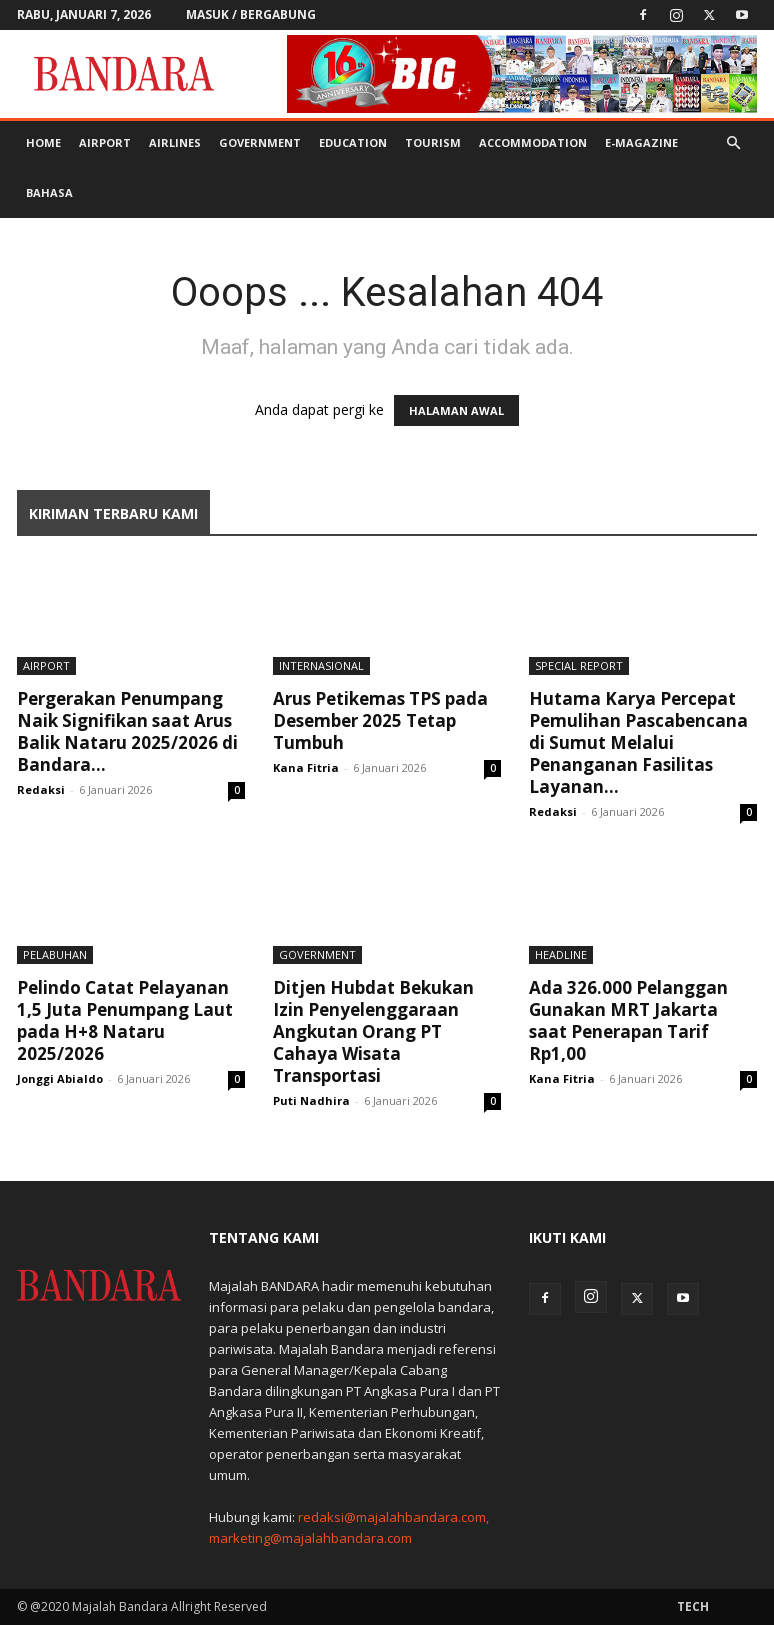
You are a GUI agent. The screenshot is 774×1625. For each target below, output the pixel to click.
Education (353, 142)
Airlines (175, 142)
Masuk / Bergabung (251, 14)
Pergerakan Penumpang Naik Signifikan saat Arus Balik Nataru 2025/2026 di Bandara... (127, 731)
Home (43, 142)
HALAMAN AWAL (456, 410)
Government (260, 142)
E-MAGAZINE (641, 142)
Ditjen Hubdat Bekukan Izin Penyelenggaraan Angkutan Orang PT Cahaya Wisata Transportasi (373, 1031)
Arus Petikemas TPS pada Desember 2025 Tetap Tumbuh (380, 720)
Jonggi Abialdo (60, 1078)
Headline (561, 954)
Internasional (321, 665)
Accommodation (533, 142)
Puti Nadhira (311, 1100)
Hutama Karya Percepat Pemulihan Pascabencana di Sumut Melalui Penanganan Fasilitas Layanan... (638, 742)
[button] (733, 143)
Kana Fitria (306, 767)
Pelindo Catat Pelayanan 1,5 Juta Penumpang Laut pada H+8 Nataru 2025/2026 (125, 1020)
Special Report (579, 665)
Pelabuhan (55, 954)
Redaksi (41, 789)
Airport (105, 142)
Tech (693, 1606)
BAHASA (49, 192)
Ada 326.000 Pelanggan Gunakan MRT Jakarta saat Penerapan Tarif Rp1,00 (628, 1020)
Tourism (433, 142)
